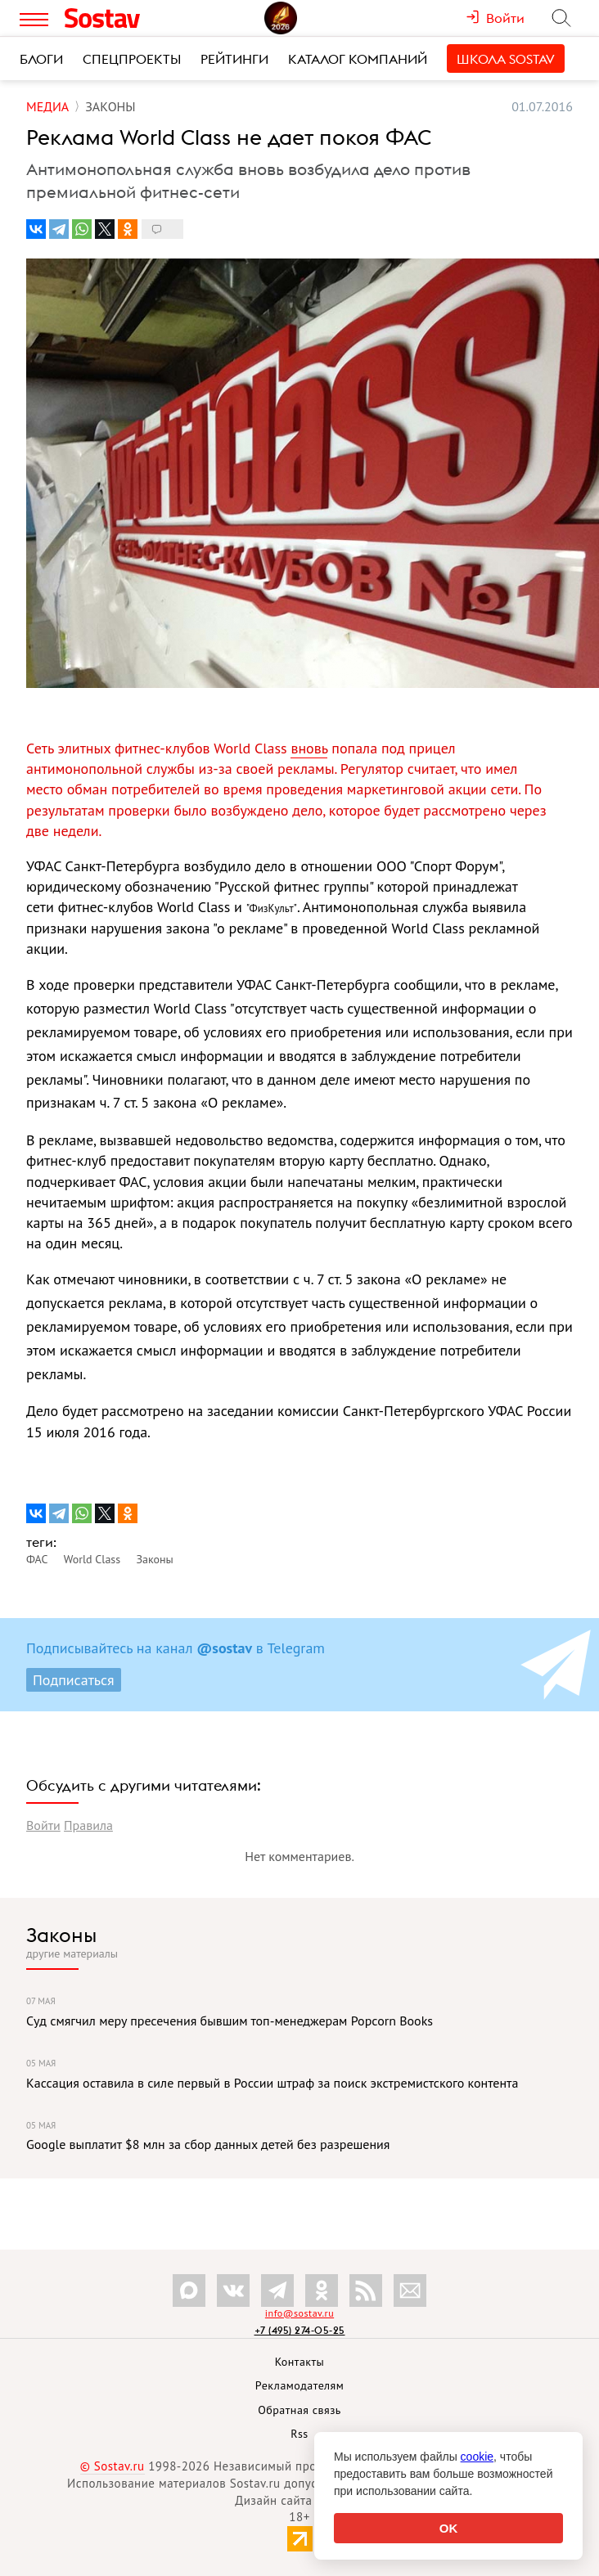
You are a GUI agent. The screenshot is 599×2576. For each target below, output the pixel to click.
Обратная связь (299, 2410)
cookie (477, 2456)
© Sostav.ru (112, 2466)
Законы (61, 1934)
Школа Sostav (506, 59)
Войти (43, 1825)
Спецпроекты (132, 59)
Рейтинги (234, 59)
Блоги (41, 59)
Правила (88, 1825)
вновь (308, 748)
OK (448, 2528)
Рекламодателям (299, 2385)
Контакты (300, 2361)
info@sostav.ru (299, 2313)
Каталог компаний (357, 59)
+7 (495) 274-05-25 (299, 2330)
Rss (299, 2433)
